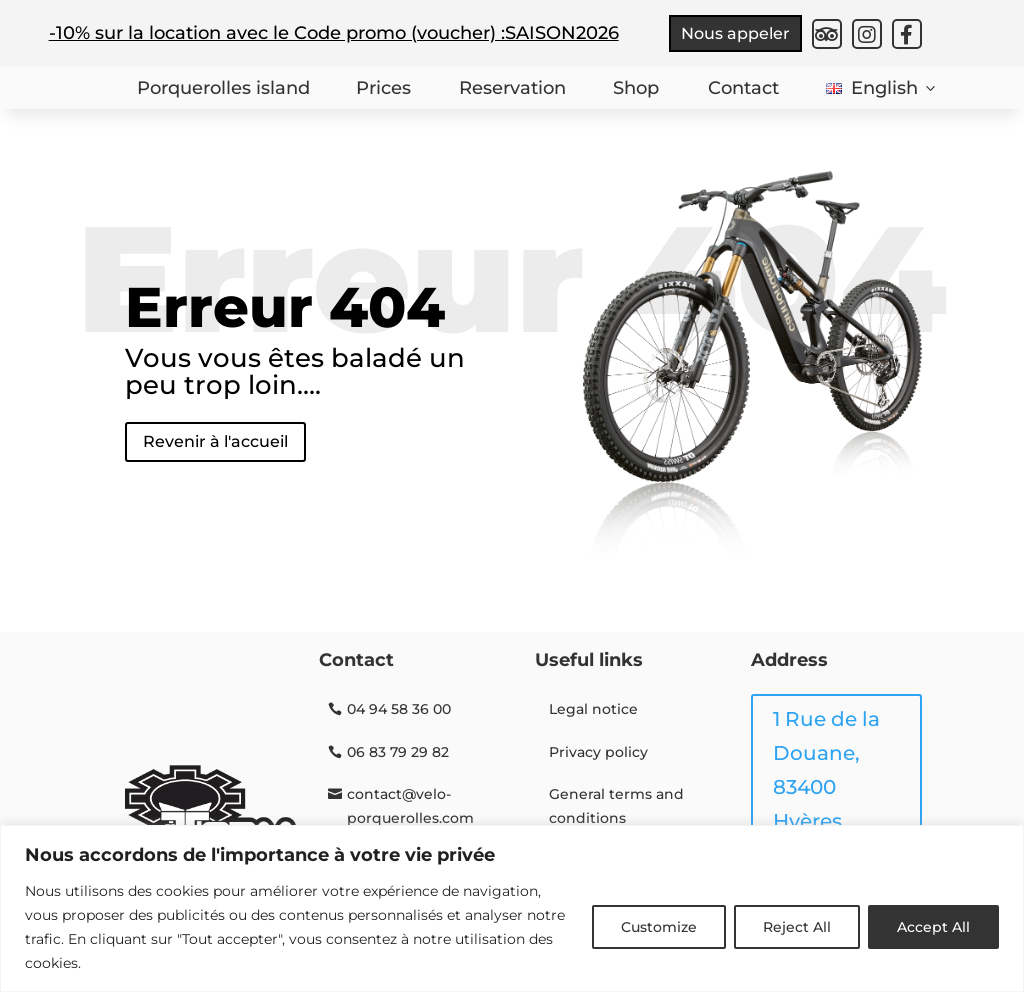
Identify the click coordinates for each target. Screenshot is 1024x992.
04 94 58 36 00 (399, 709)
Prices (382, 88)
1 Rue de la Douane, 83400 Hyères (826, 770)
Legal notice (593, 709)
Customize (659, 927)
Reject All (797, 927)
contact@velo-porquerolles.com (410, 806)
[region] (512, 908)
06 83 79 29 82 (398, 752)
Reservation (511, 88)
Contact (742, 88)
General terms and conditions (616, 806)
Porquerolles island (221, 88)
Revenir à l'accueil (215, 441)
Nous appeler (735, 33)
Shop (635, 88)
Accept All (933, 927)
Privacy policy (598, 752)
